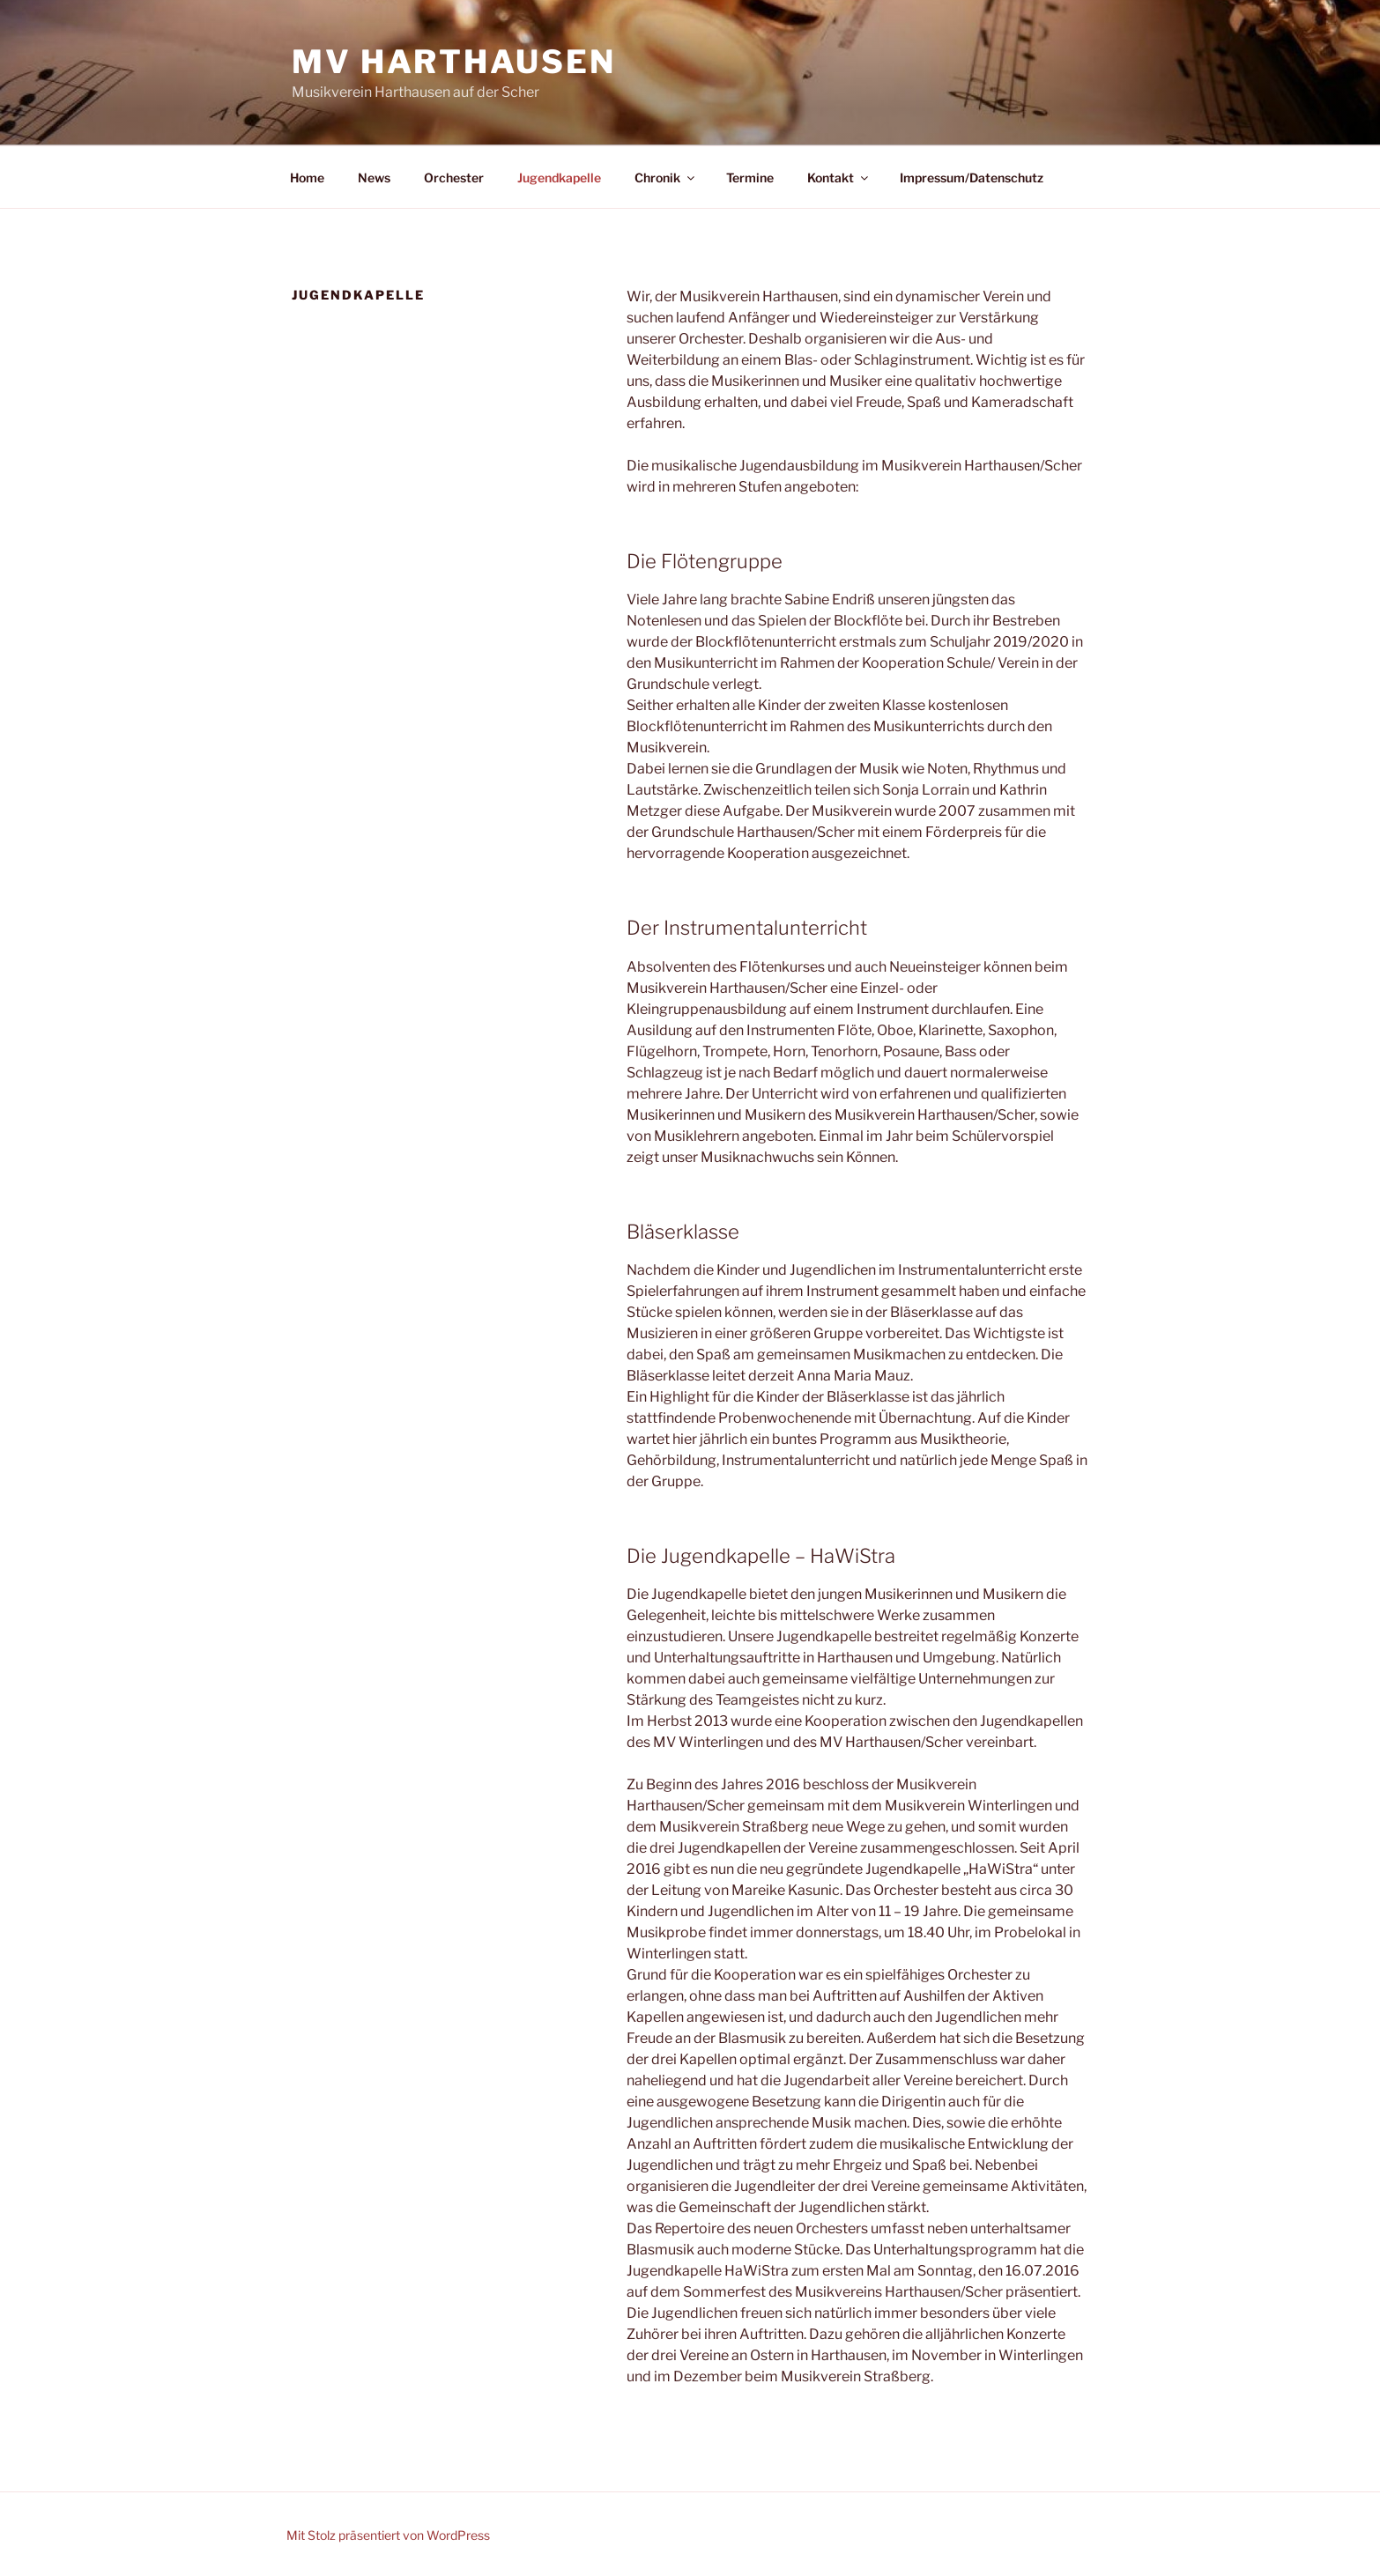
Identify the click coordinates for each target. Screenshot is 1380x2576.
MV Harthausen (453, 61)
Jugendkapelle (559, 177)
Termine (750, 177)
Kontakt (839, 177)
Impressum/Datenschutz (971, 177)
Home (307, 177)
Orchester (454, 177)
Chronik (665, 177)
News (374, 177)
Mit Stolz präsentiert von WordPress (388, 2535)
